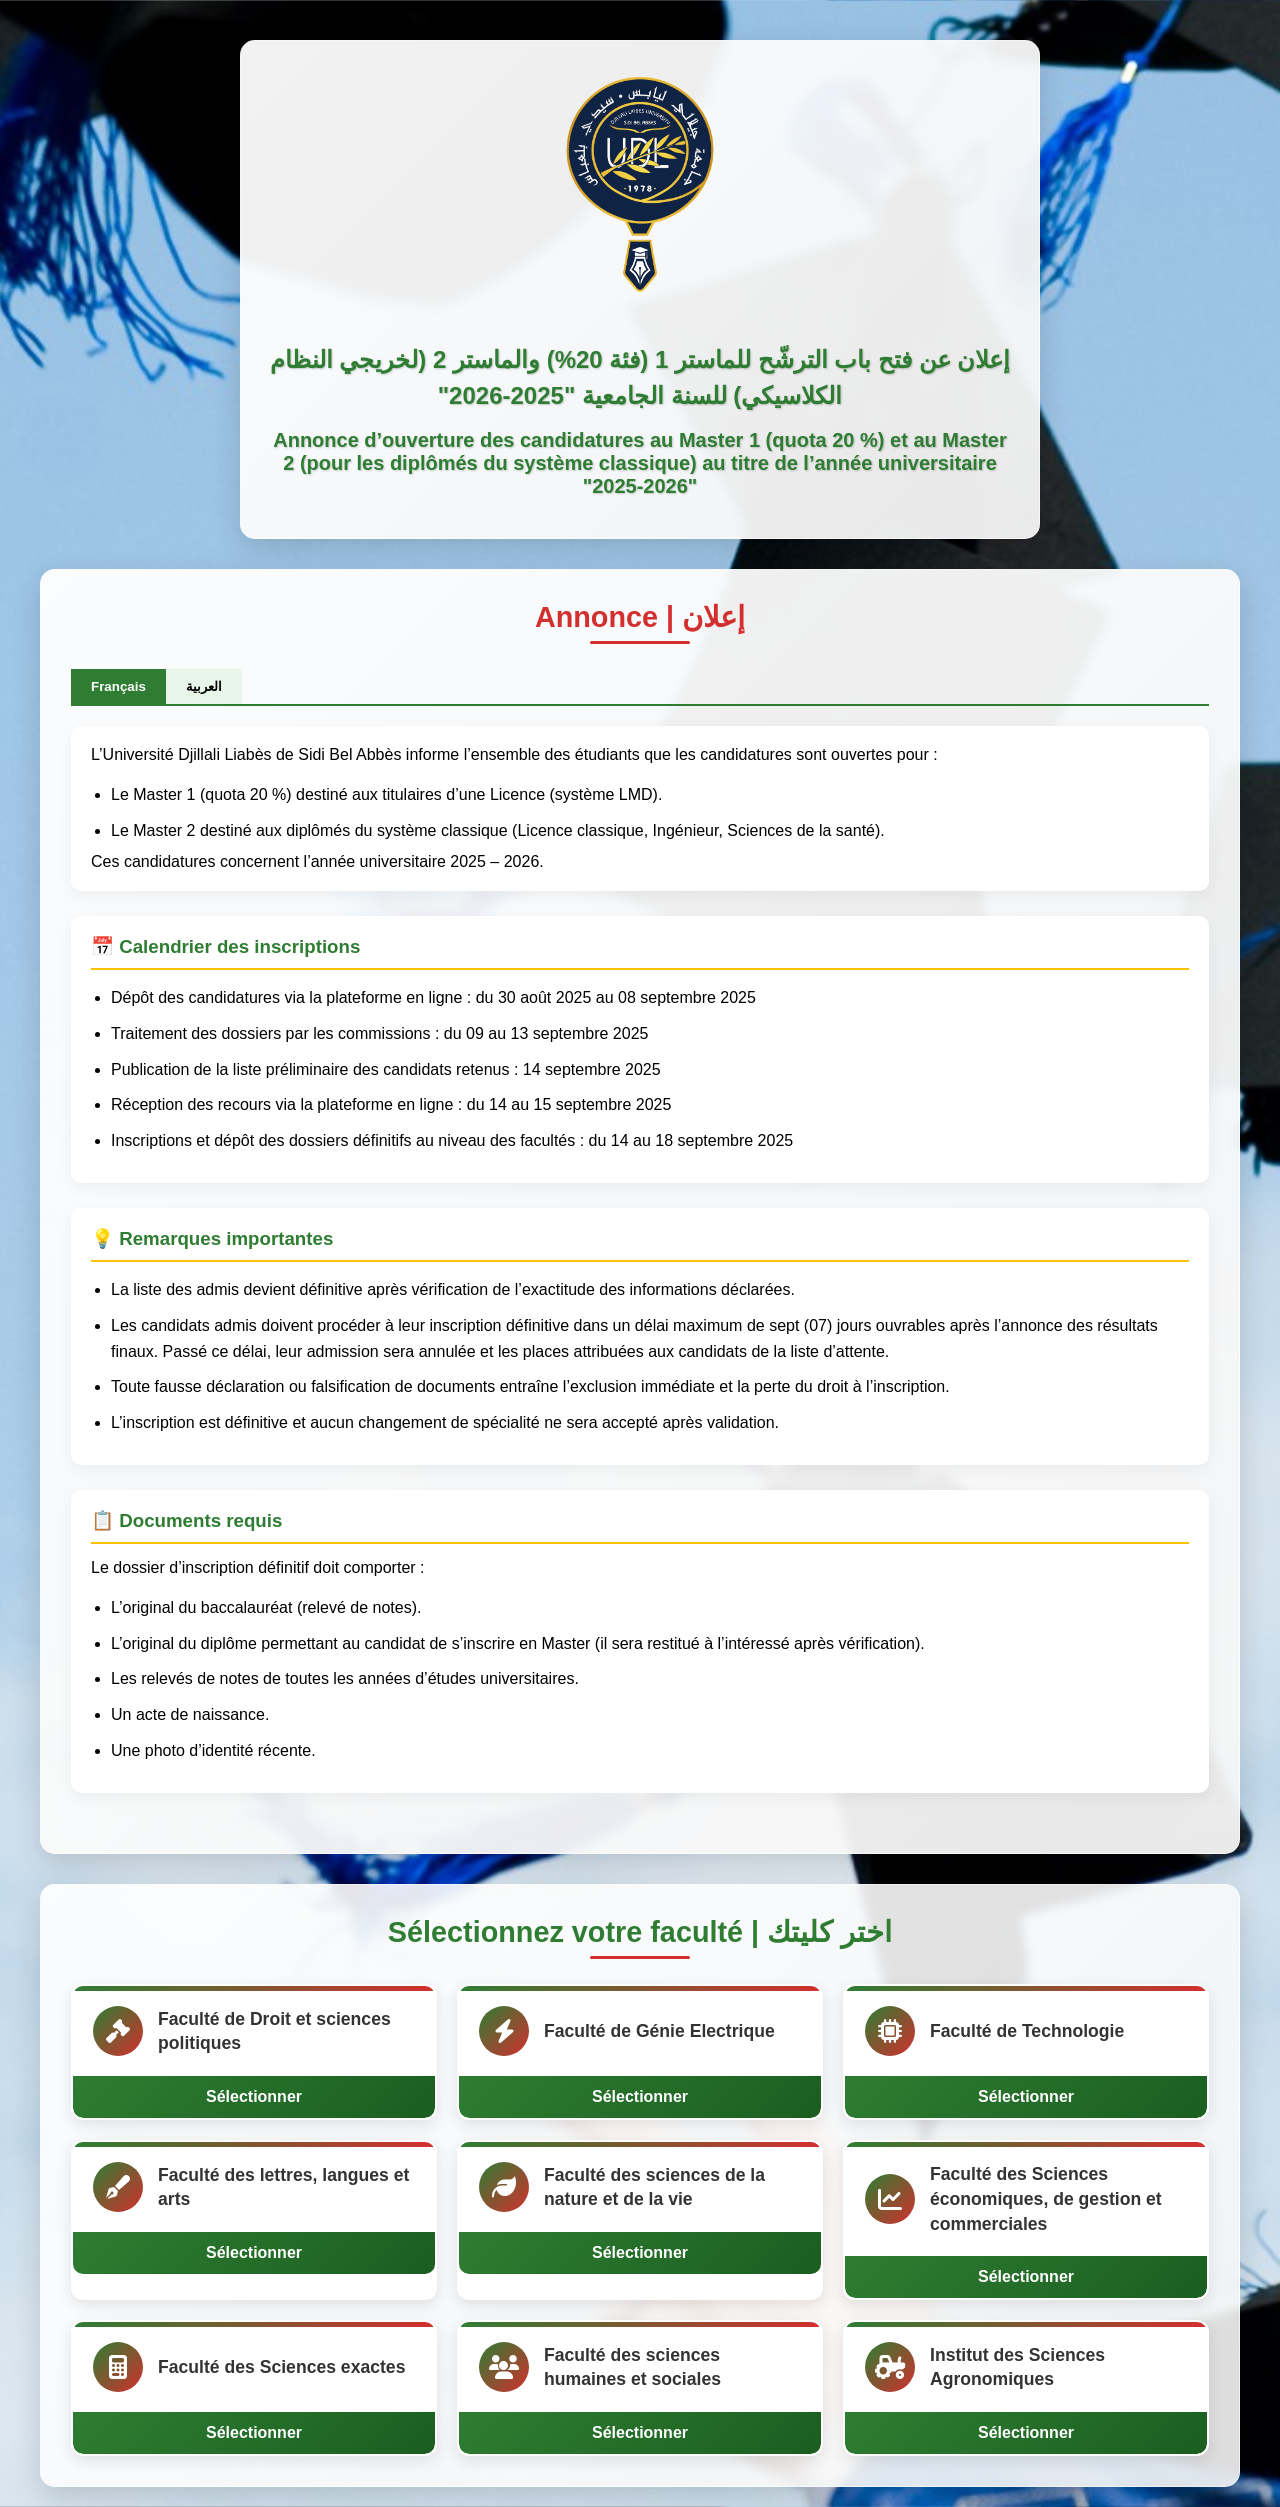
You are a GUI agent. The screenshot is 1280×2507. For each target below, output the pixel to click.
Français (118, 686)
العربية (204, 686)
